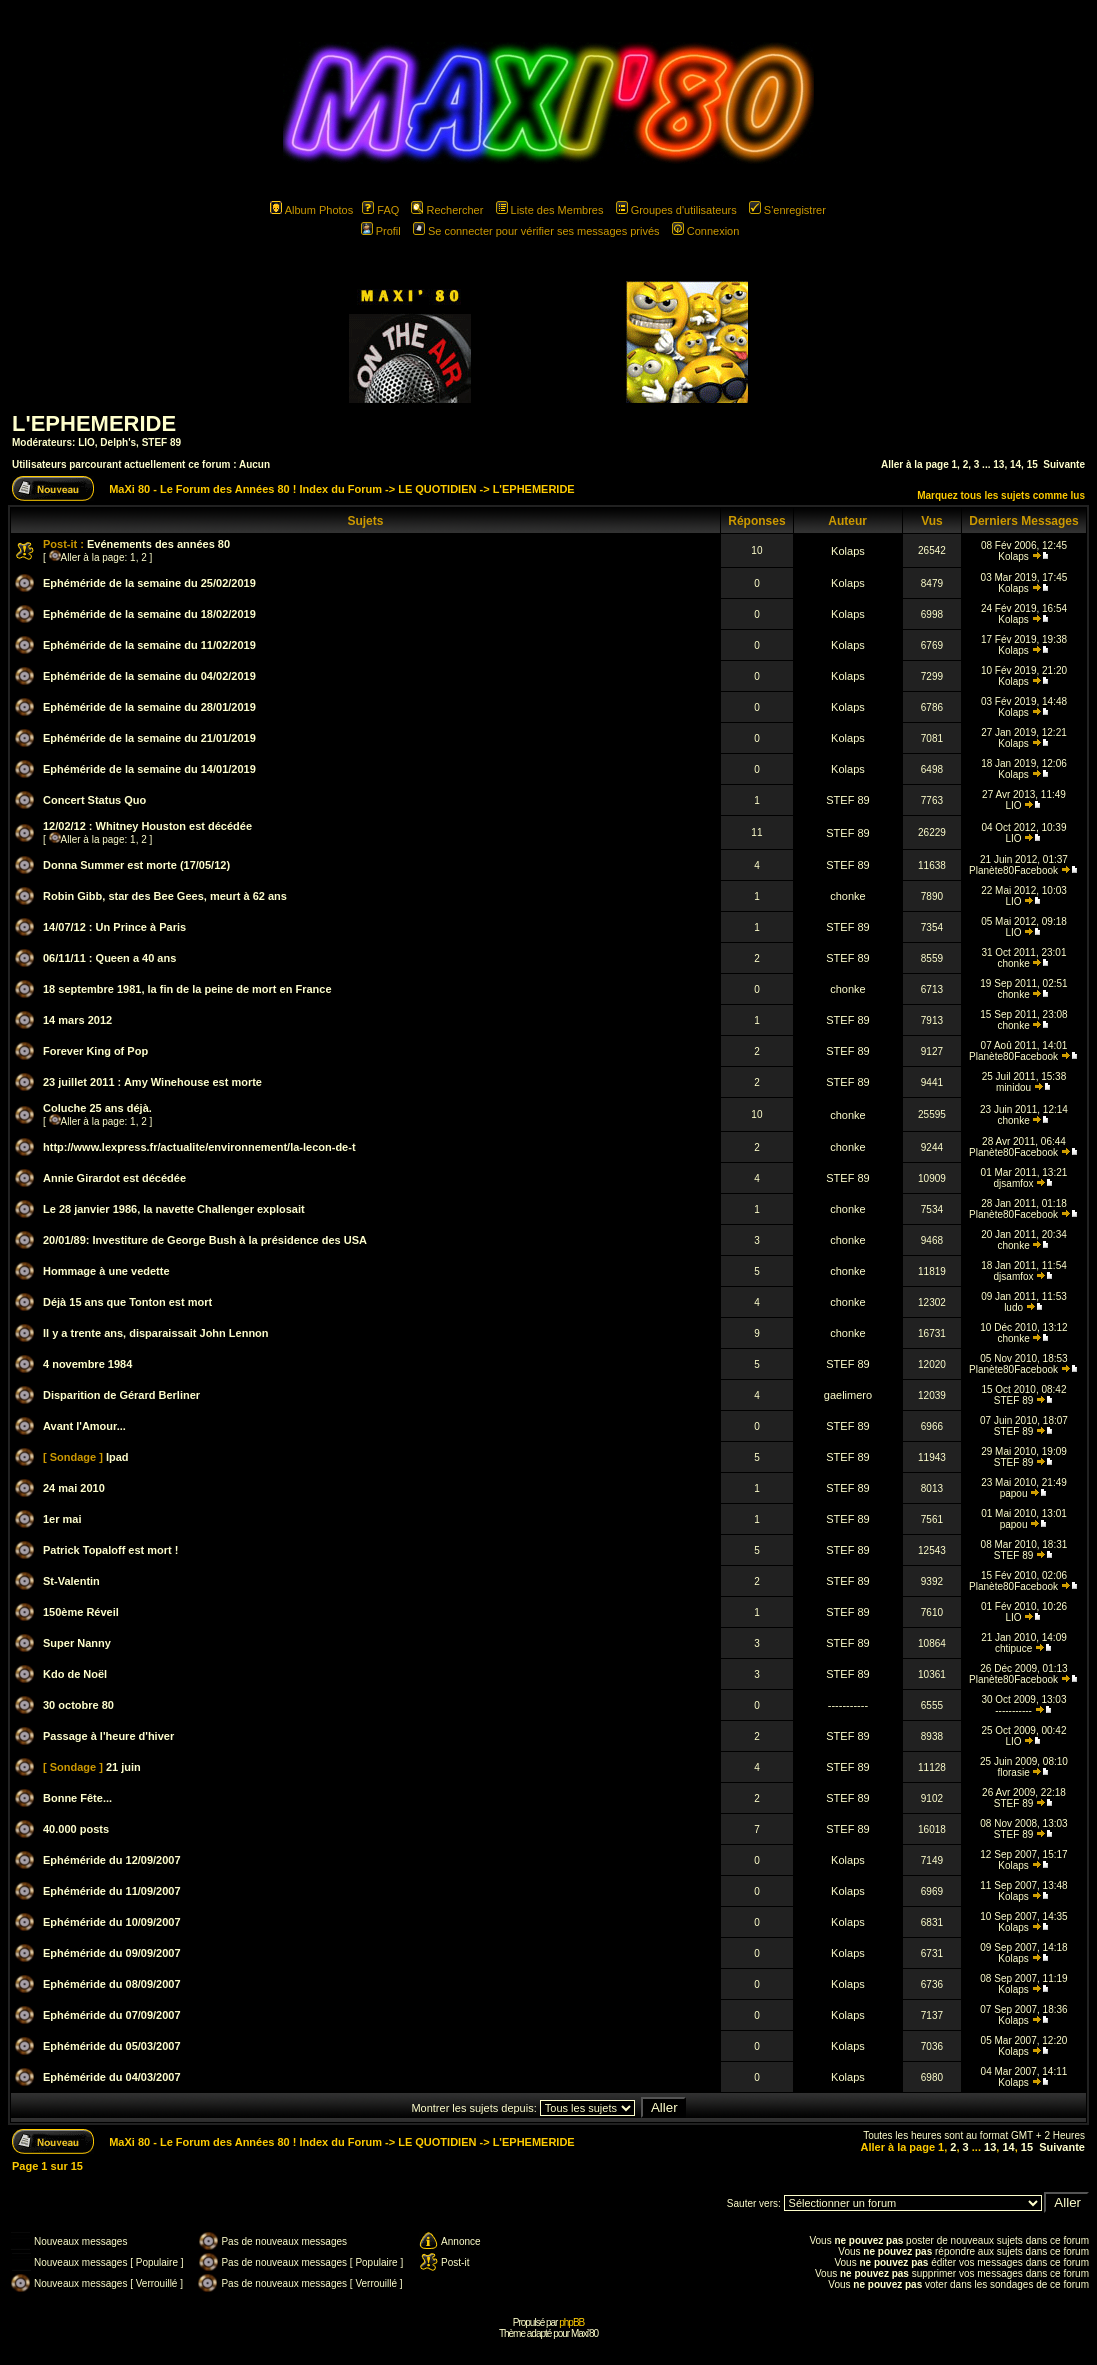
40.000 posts (76, 1829)
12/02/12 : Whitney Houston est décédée (147, 826)
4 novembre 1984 (87, 1364)
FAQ (380, 210)
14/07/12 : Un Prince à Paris (114, 927)
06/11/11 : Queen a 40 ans (109, 958)
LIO (86, 442)
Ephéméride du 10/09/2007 (112, 1922)
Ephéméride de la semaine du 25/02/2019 (149, 583)
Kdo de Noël (75, 1674)
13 (998, 464)
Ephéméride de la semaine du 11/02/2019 (149, 645)
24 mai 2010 (74, 1488)
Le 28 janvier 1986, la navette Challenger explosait (174, 1209)
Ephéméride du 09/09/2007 (112, 1953)
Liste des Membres (550, 210)
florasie (1013, 1772)
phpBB (571, 2322)
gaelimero (848, 1395)
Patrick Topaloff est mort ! (110, 1550)
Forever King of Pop (95, 1051)
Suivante (1064, 464)
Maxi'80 (584, 2333)
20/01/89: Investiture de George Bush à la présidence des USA (205, 1240)
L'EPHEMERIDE (94, 423)
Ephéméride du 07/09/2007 (112, 2015)
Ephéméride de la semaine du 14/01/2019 (149, 769)
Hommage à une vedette (106, 1271)
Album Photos (311, 210)
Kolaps (848, 551)
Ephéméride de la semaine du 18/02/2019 (149, 614)
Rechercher (447, 210)
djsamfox (1014, 1183)
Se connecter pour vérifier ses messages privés (536, 231)
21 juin (123, 1767)
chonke (847, 896)
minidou (1013, 1087)
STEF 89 (161, 442)
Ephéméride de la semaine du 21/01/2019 (149, 738)
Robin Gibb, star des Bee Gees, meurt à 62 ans (165, 896)
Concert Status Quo (94, 800)
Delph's (118, 442)
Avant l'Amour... (84, 1426)
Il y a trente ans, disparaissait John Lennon (156, 1333)
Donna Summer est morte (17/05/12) (136, 865)
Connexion (706, 231)
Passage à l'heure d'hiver (108, 1736)
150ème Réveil (81, 1612)
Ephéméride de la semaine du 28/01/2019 (149, 707)
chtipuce (1013, 1648)
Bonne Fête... (77, 1798)
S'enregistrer (787, 210)
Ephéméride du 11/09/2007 (112, 1891)
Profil (381, 231)
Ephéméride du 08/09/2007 (112, 1984)
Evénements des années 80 (158, 544)
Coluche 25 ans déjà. (97, 1108)
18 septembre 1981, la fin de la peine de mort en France (187, 989)
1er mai (62, 1519)
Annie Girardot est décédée (114, 1178)
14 (1015, 464)
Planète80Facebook (1013, 870)
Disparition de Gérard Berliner (121, 1395)
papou (1014, 1493)
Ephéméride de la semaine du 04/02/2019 (149, 676)
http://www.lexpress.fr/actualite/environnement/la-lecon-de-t (199, 1147)
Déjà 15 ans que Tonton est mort (127, 1302)
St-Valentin (71, 1581)
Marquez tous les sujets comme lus (1001, 495)
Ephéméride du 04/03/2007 (112, 2077)
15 (1032, 464)
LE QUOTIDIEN (437, 489)
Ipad (117, 1457)
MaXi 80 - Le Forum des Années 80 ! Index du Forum (245, 489)
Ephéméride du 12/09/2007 (112, 1860)
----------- (848, 1705)
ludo (1013, 1307)
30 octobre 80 (78, 1705)
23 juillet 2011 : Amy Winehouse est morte (152, 1082)
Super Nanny (77, 1643)
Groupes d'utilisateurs (676, 210)
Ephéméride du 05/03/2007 (112, 2046)
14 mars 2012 (77, 1020)
